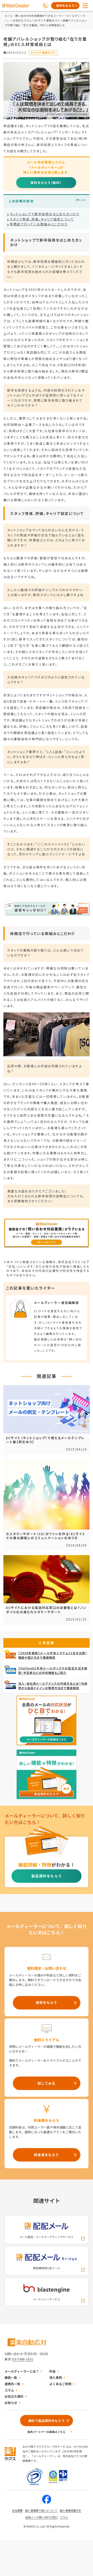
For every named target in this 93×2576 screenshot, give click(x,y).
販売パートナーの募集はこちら (46, 2432)
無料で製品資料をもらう (46, 2420)
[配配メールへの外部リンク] (46, 2229)
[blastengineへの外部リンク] (46, 2291)
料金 (52, 2371)
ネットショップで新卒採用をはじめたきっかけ (44, 214)
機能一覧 (11, 2377)
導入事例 (55, 2377)
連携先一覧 (12, 2384)
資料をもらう (65, 5)
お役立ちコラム (22, 20)
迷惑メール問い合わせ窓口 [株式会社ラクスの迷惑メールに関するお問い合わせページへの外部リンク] (41, 2517)
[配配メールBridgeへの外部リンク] (46, 2260)
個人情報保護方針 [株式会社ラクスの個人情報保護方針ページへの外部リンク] (70, 2510)
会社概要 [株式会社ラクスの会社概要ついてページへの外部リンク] (17, 2510)
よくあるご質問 (60, 2384)
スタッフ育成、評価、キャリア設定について (42, 219)
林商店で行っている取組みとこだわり (39, 224)
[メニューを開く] (85, 5)
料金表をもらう (46, 2154)
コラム (9, 2390)
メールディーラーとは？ (22, 2371)
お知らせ (11, 2402)
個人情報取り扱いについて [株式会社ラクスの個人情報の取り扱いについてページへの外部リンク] (41, 2510)
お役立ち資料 (14, 2396)
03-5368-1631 (22, 2359)
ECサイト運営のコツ (47, 20)
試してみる (46, 2083)
